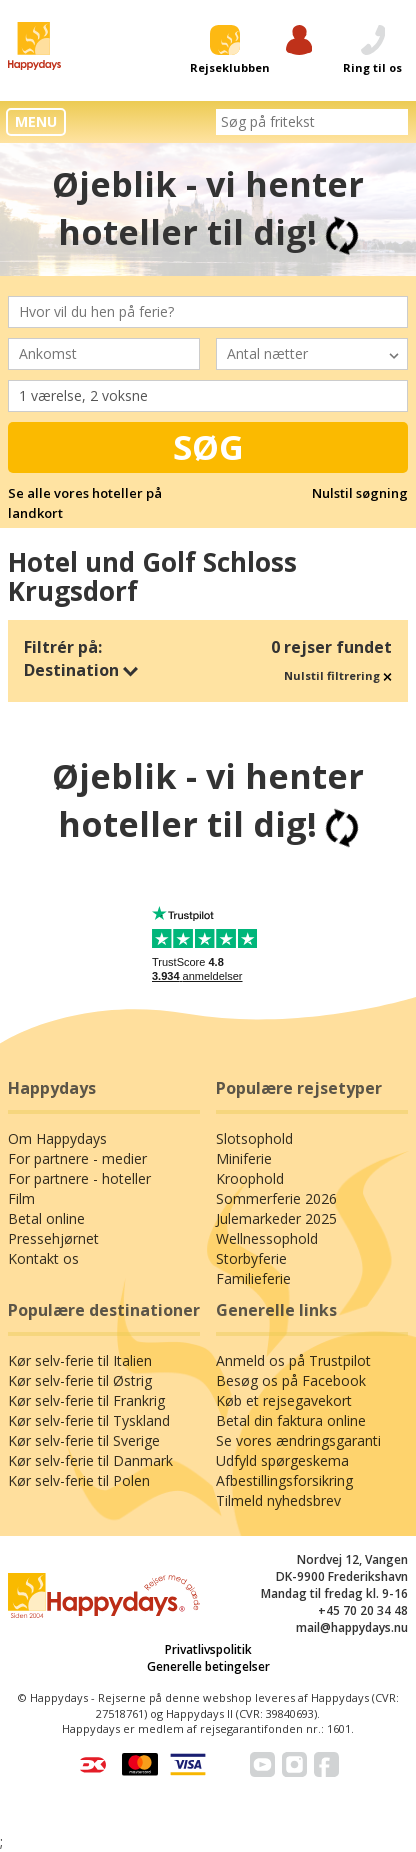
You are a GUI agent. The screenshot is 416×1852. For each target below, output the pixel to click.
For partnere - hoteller (79, 1178)
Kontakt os (43, 1258)
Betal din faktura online (291, 1420)
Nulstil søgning (360, 493)
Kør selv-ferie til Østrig (80, 1380)
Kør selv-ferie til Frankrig (86, 1400)
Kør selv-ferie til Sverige (84, 1440)
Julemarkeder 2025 (276, 1218)
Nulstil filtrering (338, 675)
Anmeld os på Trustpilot (293, 1360)
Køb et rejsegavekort (284, 1400)
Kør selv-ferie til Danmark (90, 1460)
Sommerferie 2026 (276, 1198)
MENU (36, 121)
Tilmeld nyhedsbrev (278, 1500)
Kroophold (250, 1178)
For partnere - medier (77, 1158)
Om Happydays (57, 1138)
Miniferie (244, 1158)
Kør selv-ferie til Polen (79, 1480)
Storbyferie (251, 1258)
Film (21, 1198)
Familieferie (253, 1278)
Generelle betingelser (208, 1666)
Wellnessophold (267, 1238)
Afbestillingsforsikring (284, 1480)
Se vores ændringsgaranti (298, 1440)
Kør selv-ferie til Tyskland (89, 1420)
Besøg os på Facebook (291, 1380)
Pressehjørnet (53, 1238)
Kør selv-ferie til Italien (80, 1360)
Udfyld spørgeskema (282, 1460)
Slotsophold (254, 1138)
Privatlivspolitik (208, 1649)
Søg (208, 447)
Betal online (46, 1218)
